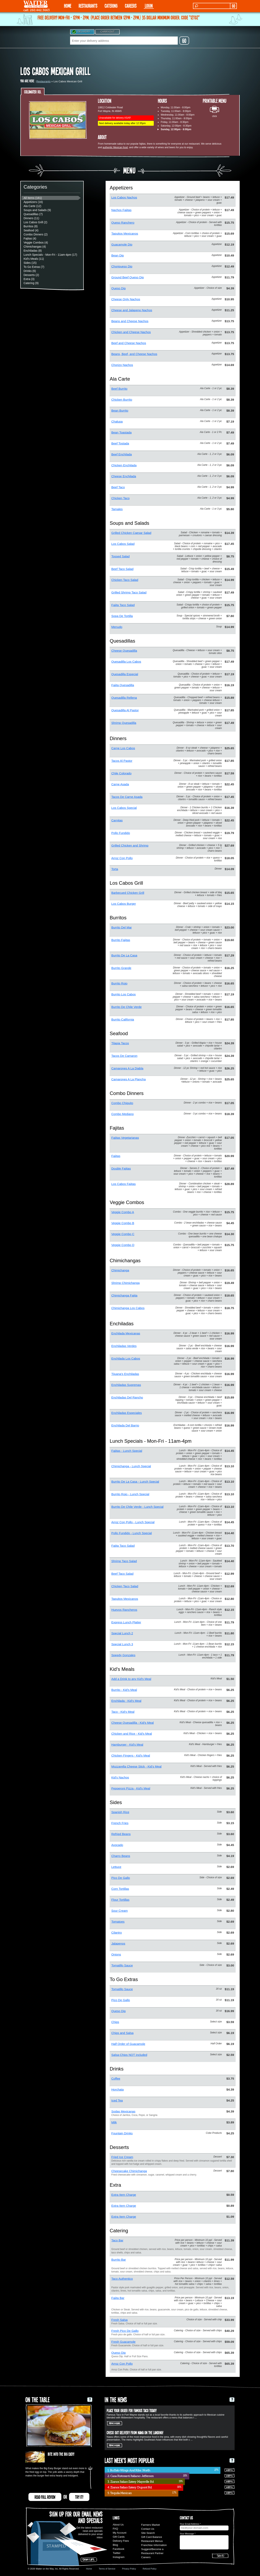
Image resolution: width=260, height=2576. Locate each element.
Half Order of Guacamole (128, 2044)
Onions (116, 1954)
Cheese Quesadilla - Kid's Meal (132, 1722)
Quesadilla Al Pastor (125, 710)
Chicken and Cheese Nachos (131, 332)
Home (89, 2568)
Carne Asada (120, 784)
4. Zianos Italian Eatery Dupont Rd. (129, 2487)
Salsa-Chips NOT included (129, 2055)
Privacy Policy (129, 2568)
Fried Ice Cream (122, 2157)
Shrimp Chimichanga (125, 1283)
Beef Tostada (120, 443)
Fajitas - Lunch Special (126, 1450)
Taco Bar (117, 2240)
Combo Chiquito (122, 1103)
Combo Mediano (122, 1114)
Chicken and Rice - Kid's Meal (131, 1733)
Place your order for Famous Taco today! (132, 2410)
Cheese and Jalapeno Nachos (131, 310)
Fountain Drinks (122, 2133)
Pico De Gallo (120, 1877)
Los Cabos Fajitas (123, 1184)
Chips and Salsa (122, 2033)
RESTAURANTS (88, 5)
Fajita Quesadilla (122, 685)
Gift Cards (119, 2536)
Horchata (117, 2089)
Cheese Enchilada (123, 476)
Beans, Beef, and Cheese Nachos (134, 354)
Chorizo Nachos (122, 365)
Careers (130, 5)
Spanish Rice (120, 1812)
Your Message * (187, 2533)
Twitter (116, 2553)
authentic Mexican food (115, 147)
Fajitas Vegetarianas (125, 1137)
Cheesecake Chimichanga (129, 2171)
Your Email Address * (190, 2524)
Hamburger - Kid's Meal (127, 1744)
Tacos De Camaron (124, 1055)
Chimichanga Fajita (124, 1295)
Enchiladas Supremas (126, 1385)
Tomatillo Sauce (122, 1965)
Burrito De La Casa (124, 955)
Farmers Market (150, 2524)
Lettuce (116, 1867)
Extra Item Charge (123, 2194)
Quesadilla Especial (124, 674)
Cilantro (116, 1932)
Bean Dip (117, 255)
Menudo (116, 627)
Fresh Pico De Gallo (125, 2330)
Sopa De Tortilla (122, 616)
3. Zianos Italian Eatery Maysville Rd (130, 2482)
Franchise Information (154, 2545)
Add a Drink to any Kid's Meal (131, 1679)
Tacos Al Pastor (121, 760)
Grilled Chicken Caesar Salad (131, 533)
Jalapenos (118, 1943)
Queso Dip (118, 288)
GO (233, 6)
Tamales (117, 509)
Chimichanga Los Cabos (127, 1308)
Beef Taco (118, 487)
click (214, 116)
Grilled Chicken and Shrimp (129, 845)
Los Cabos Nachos (124, 197)
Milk (114, 2122)
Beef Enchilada (121, 454)
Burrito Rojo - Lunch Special (130, 1494)
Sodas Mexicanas (123, 2111)
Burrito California (122, 1019)
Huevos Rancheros (124, 1609)
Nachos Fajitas (121, 210)
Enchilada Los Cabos (125, 1358)
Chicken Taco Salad (124, 580)
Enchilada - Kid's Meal (126, 1700)
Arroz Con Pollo (122, 858)
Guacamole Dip (121, 244)
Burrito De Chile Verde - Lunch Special (137, 1506)
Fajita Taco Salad (123, 605)
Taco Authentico (122, 2278)
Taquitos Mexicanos (124, 233)
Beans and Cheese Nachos (129, 321)
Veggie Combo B (122, 1223)
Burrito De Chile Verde (126, 1007)
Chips (115, 2022)
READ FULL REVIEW (45, 2497)
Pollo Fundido (120, 833)
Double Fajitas (121, 1168)
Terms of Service (107, 2568)
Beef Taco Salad (122, 569)
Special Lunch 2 (122, 1633)
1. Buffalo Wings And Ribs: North (128, 2470)
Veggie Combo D (122, 1245)
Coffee (115, 2078)
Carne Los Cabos (123, 748)
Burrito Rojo (119, 983)
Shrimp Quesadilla (123, 722)
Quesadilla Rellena (124, 697)
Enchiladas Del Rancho (127, 1397)
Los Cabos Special (124, 807)
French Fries (119, 1823)
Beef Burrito (119, 388)
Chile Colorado (121, 773)
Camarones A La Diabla (127, 1068)
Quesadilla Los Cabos (126, 661)
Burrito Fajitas (120, 940)
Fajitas (115, 1156)
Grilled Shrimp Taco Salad (128, 592)
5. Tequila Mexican (119, 2493)
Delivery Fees (121, 2540)
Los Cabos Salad (122, 543)
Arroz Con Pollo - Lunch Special (133, 1522)
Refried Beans (121, 1834)
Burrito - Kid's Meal (124, 1690)
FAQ (115, 2528)
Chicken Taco (120, 498)
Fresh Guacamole (123, 2341)
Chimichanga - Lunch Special (131, 1466)
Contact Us (147, 2528)
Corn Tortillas (120, 1888)
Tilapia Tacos (120, 1043)
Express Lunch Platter (126, 1622)
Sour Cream (119, 1910)
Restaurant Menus (152, 2541)
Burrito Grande (121, 968)
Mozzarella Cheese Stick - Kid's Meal (136, 1766)
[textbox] (124, 40)
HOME (67, 5)
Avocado (117, 1845)
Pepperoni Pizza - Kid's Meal (130, 1788)
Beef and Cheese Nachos (128, 343)
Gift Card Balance (151, 2536)
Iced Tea (117, 2100)
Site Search (148, 2532)
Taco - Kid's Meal (122, 1711)
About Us (118, 2524)
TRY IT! (79, 2497)
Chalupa (117, 421)
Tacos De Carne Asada (126, 797)
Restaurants (43, 81)
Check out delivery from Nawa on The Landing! (135, 2432)
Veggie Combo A (122, 1212)
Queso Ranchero (122, 222)
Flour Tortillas (120, 1899)
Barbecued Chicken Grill (127, 892)
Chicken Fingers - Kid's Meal (130, 1755)
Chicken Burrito (121, 399)
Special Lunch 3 (122, 1644)
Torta (114, 869)
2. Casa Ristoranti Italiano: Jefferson (130, 2476)
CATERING (111, 5)
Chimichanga (120, 1270)
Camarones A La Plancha (128, 1079)
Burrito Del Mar (121, 927)
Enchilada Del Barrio (125, 1425)
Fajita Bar (117, 2298)
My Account (119, 2532)
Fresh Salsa (119, 2320)
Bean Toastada (121, 432)
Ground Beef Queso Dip (127, 277)
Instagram (119, 2557)
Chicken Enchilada (123, 465)
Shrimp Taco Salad (124, 1561)
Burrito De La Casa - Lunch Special (135, 1481)
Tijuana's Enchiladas (125, 1374)
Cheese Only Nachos (125, 299)
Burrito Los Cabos (123, 994)
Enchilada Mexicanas (125, 1333)
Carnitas (117, 820)
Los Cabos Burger (123, 903)
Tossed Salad (120, 556)
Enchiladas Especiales (126, 1413)
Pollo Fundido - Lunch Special (131, 1533)
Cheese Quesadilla (124, 650)
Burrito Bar (118, 2259)
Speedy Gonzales (123, 1655)
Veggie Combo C (122, 1234)
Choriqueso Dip (121, 266)
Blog (115, 2544)
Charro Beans (120, 1856)
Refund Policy (149, 2568)
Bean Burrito (119, 410)
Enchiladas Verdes (123, 1346)
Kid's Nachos (120, 1777)
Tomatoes (118, 1921)
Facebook (118, 2548)
